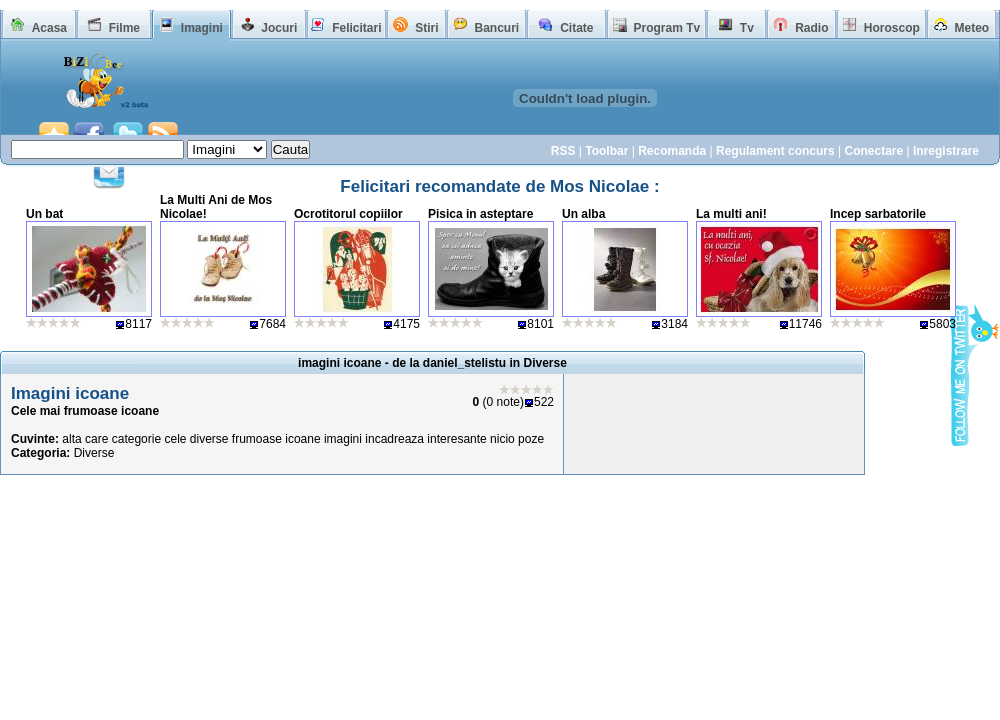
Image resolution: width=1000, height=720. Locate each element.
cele (175, 439)
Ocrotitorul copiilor (348, 214)
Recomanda (672, 151)
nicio (502, 439)
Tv (747, 28)
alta (71, 439)
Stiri (426, 28)
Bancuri (496, 28)
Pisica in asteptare (480, 214)
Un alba (583, 214)
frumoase (257, 439)
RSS (563, 151)
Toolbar (606, 151)
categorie (136, 439)
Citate (576, 28)
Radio (811, 28)
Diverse (94, 453)
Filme (124, 28)
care (96, 439)
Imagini (202, 28)
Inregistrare (946, 151)
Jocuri (279, 28)
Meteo (972, 28)
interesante (456, 439)
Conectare (873, 151)
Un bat (44, 214)
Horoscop (892, 28)
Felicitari (356, 28)
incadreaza (394, 439)
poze (531, 439)
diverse (209, 439)
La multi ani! (731, 214)
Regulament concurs (775, 151)
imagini (343, 439)
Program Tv (666, 28)
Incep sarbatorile (878, 214)
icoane (302, 439)
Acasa (49, 28)
